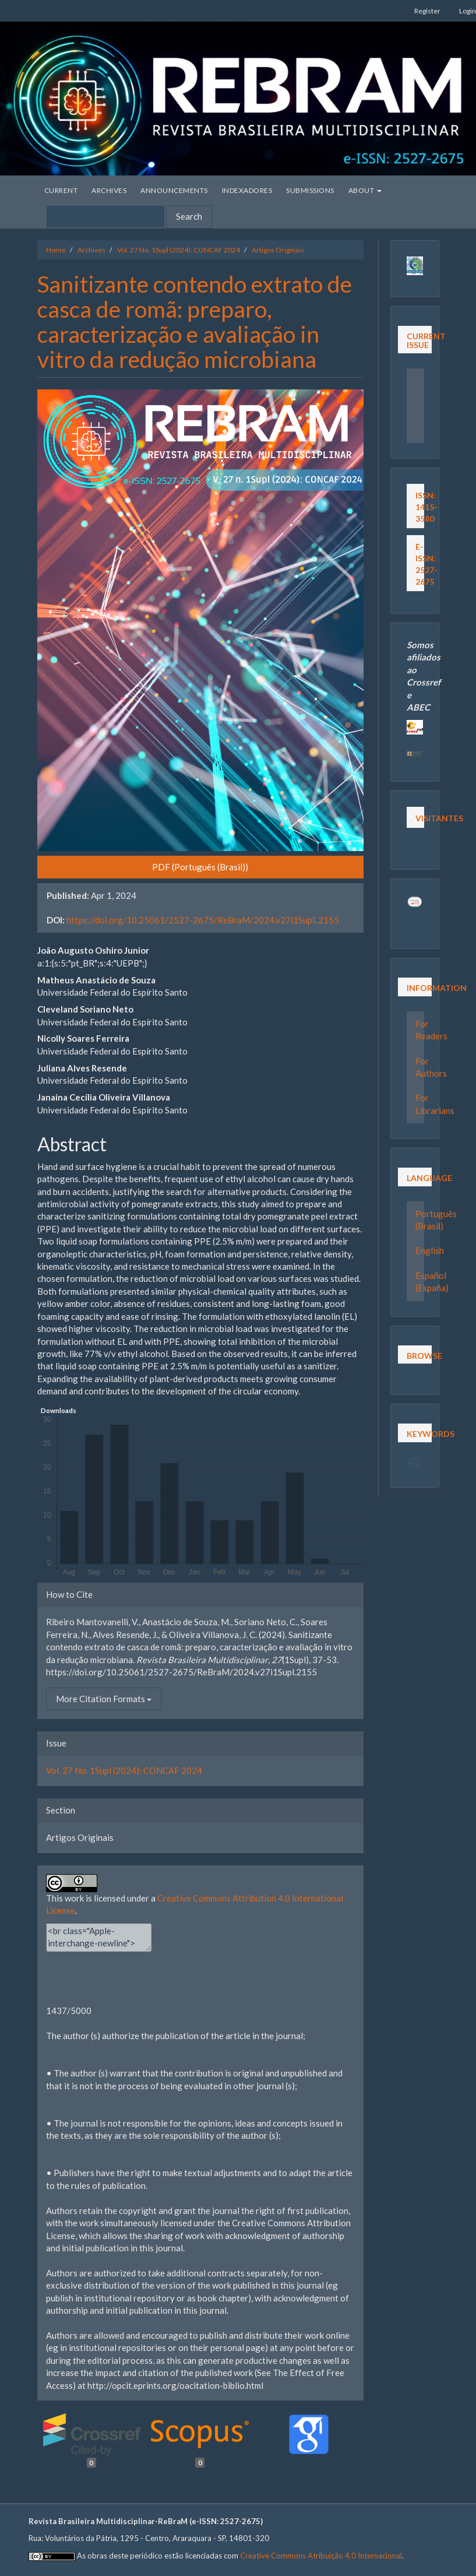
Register (427, 10)
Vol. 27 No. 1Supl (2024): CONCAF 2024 (178, 249)
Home (56, 249)
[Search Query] (105, 216)
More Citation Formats (103, 1698)
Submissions (310, 190)
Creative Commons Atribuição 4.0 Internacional (321, 2555)
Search (189, 216)
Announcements (174, 190)
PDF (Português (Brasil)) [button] (200, 867)
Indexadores (247, 190)
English (429, 1250)
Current (61, 190)
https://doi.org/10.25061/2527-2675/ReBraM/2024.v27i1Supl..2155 (202, 920)
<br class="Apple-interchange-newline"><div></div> (98, 1937)
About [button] (365, 190)
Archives (108, 190)
